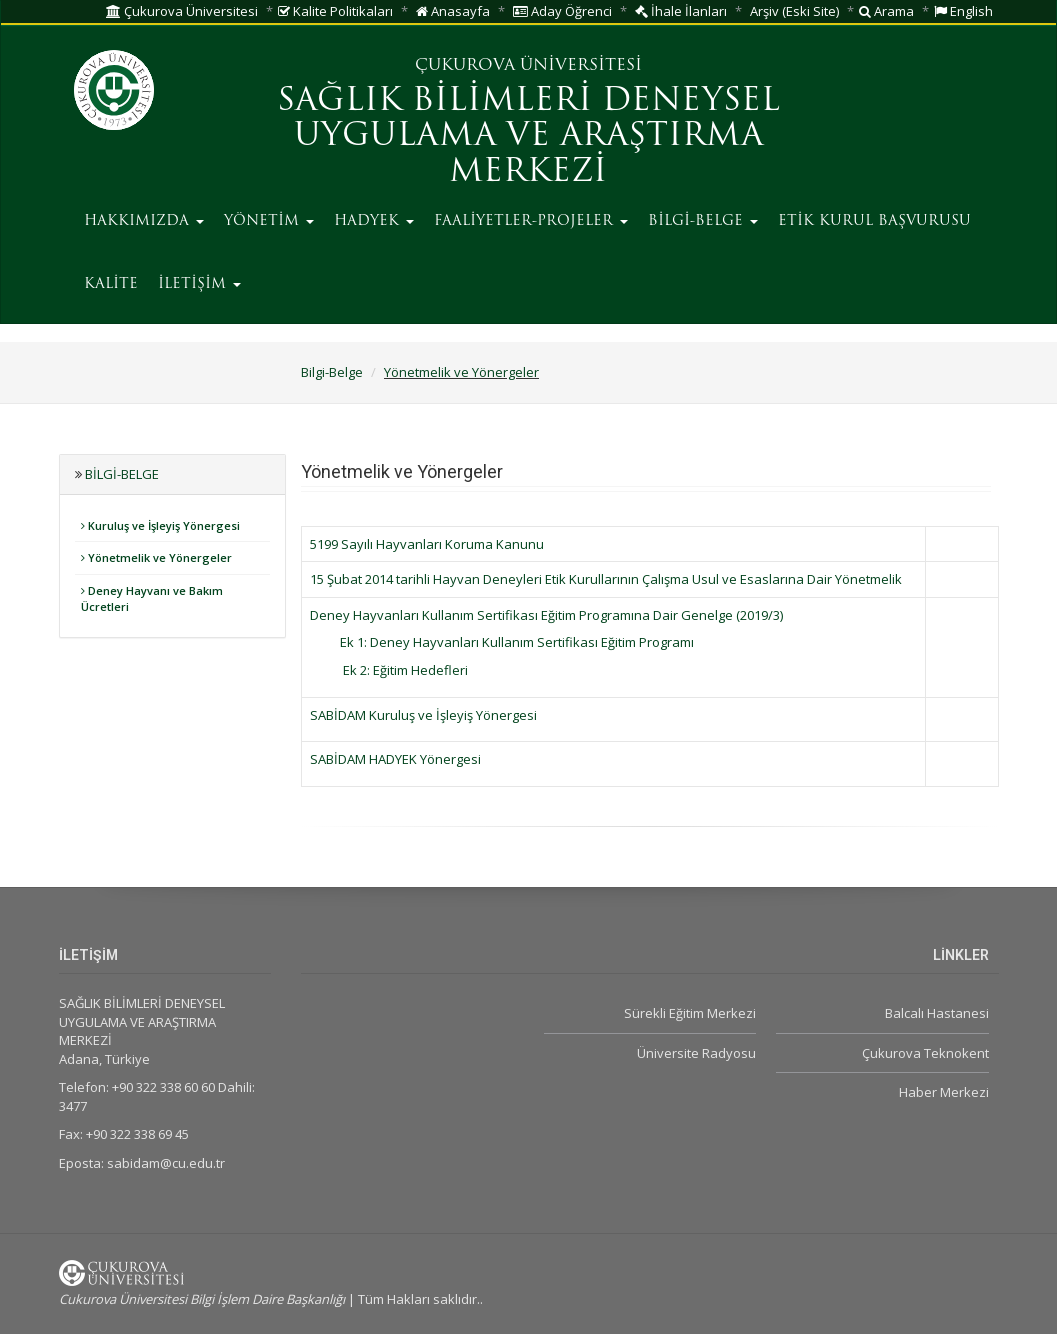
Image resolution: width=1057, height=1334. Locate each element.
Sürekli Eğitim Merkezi (690, 1013)
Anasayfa (453, 11)
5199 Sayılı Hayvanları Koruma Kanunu (427, 544)
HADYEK (374, 221)
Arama (886, 11)
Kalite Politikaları (335, 11)
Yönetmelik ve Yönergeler (461, 372)
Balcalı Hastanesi (937, 1013)
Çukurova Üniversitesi (182, 11)
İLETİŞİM (199, 284)
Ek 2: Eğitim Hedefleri (402, 670)
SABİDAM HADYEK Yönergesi (395, 759)
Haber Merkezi (944, 1092)
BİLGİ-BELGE (703, 221)
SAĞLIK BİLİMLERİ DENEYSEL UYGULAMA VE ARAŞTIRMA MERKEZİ (528, 137)
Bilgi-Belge (332, 372)
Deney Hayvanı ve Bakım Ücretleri (152, 598)
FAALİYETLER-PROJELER (531, 221)
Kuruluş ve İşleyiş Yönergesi (160, 525)
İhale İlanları (681, 11)
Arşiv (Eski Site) (794, 11)
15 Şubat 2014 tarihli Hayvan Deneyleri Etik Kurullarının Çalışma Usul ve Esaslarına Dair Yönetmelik (606, 579)
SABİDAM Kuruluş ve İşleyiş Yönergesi (423, 715)
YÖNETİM (269, 221)
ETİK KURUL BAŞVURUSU (874, 221)
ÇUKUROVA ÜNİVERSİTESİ (528, 66)
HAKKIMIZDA (144, 221)
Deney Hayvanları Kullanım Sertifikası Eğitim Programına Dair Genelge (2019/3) (546, 615)
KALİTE (111, 284)
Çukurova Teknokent (925, 1053)
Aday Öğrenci (562, 11)
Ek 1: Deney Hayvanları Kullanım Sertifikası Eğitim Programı (517, 642)
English (963, 11)
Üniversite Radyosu (696, 1053)
